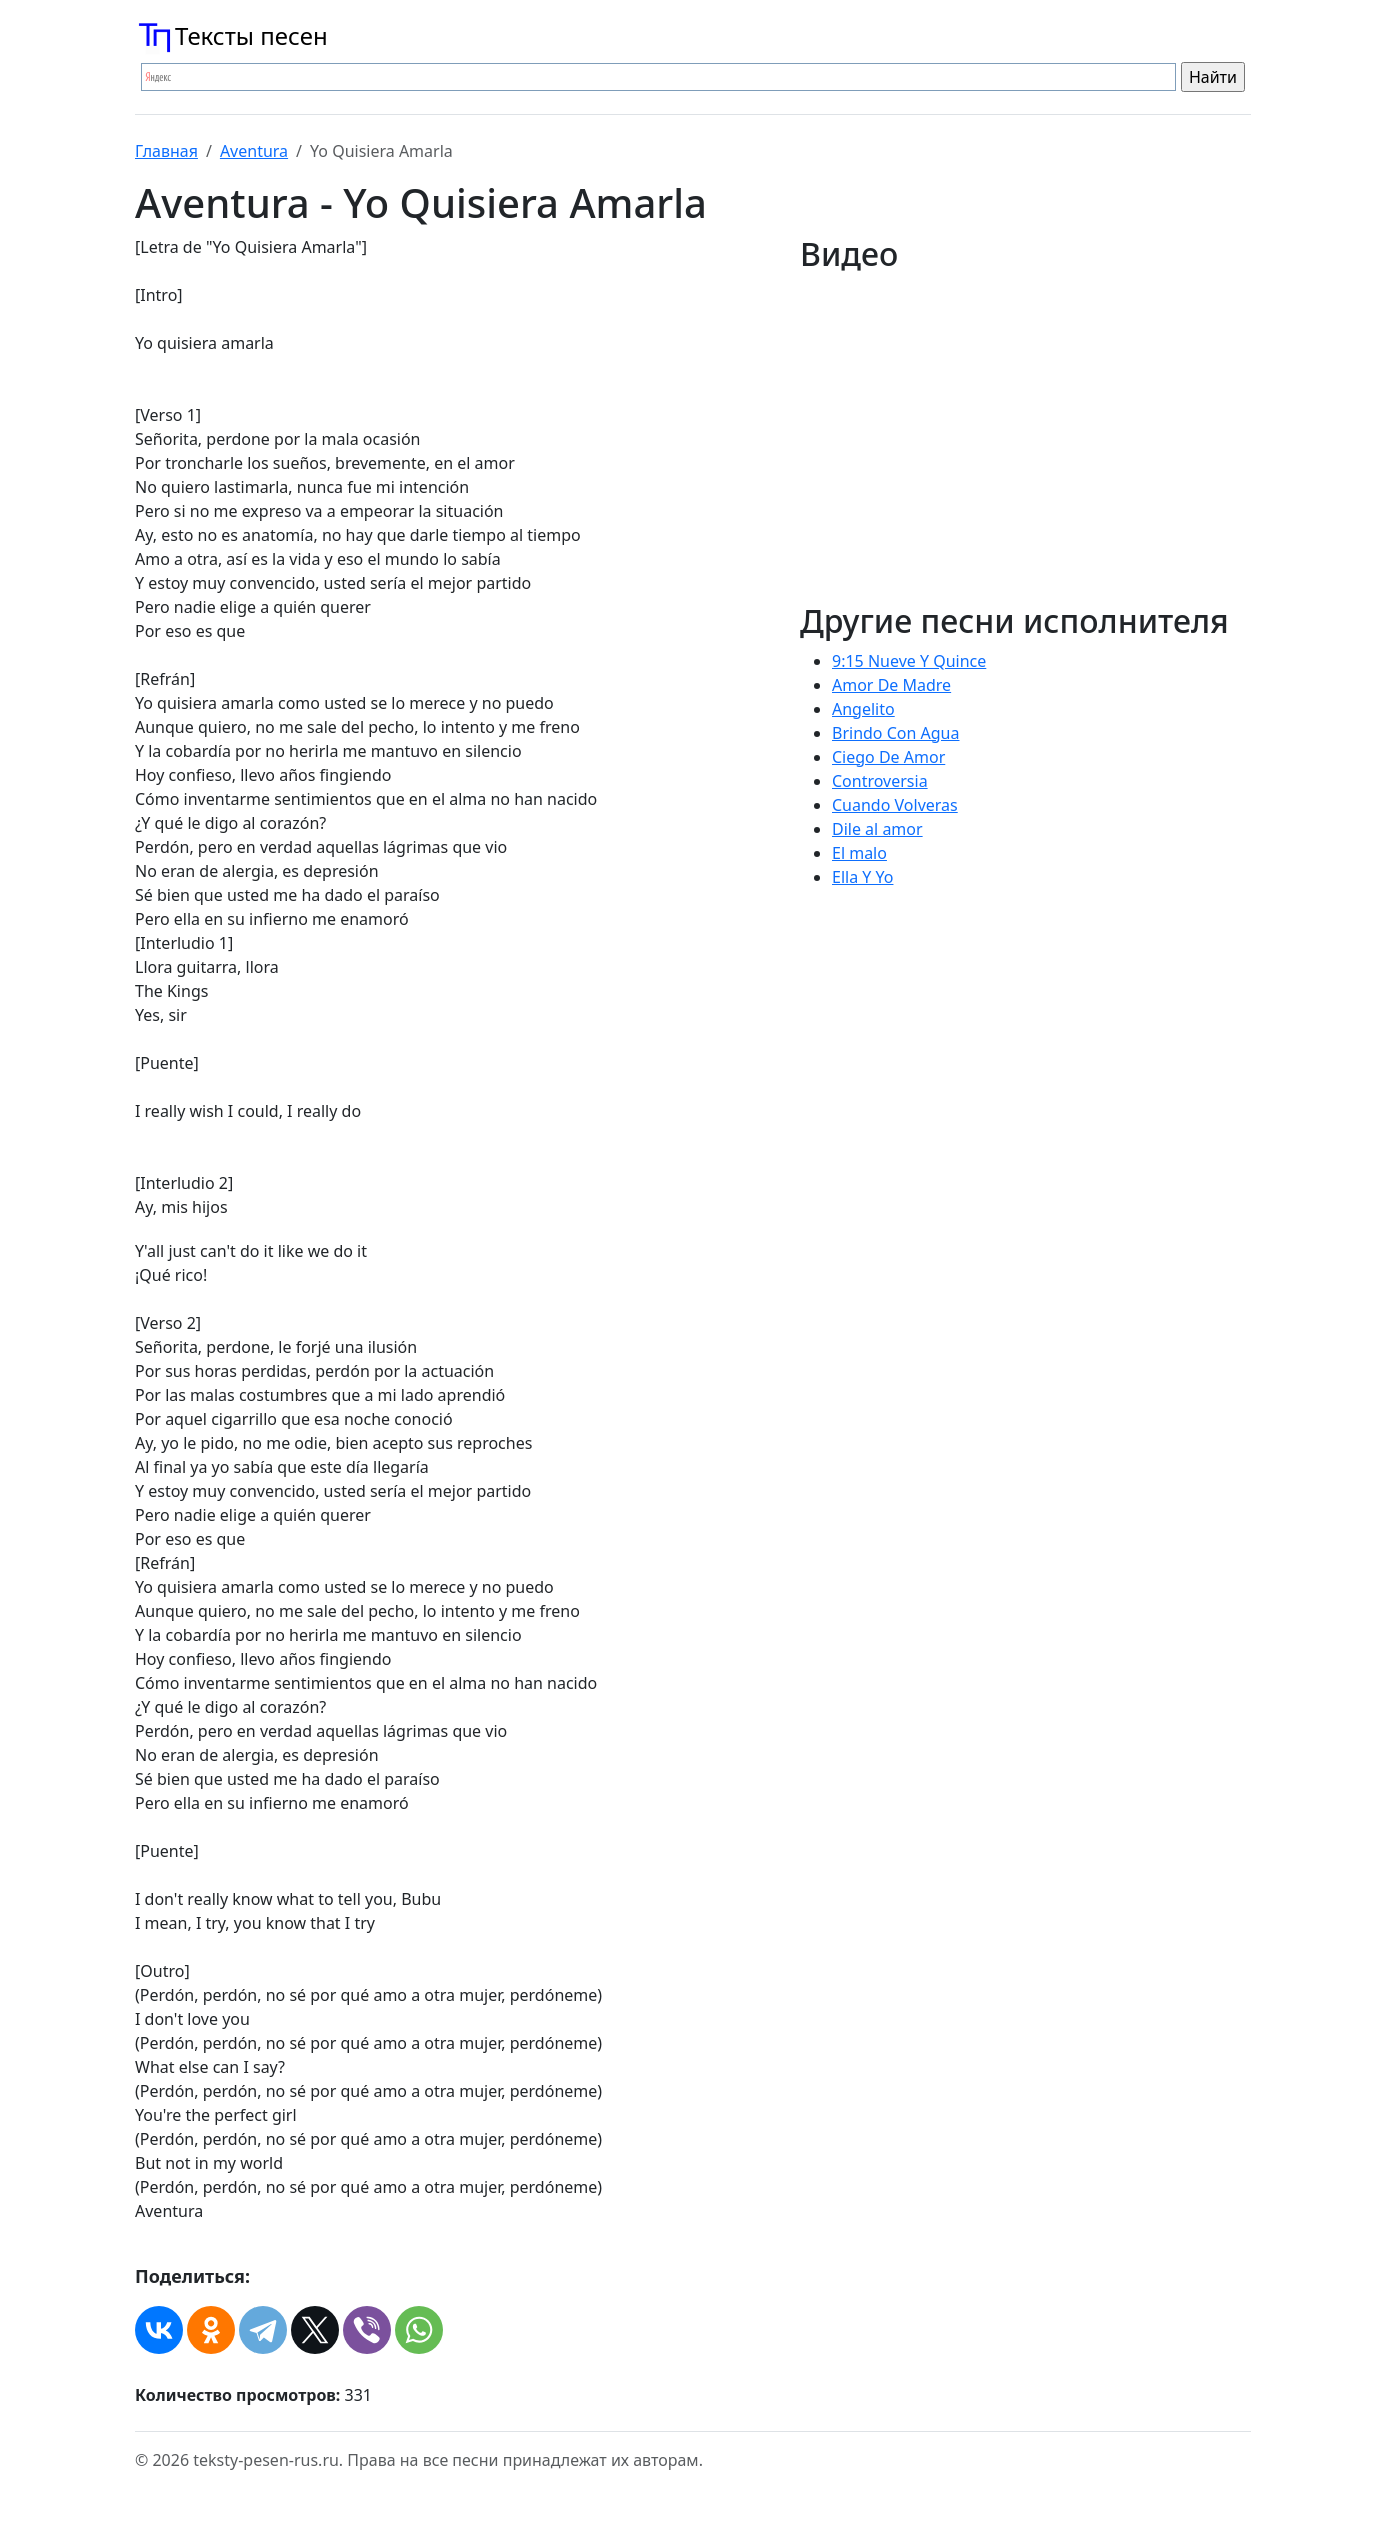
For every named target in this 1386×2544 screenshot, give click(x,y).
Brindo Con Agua (895, 733)
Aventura (254, 151)
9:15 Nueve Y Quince (909, 661)
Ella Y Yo (862, 877)
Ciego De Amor (888, 757)
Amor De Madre (891, 685)
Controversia (880, 781)
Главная (166, 151)
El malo (859, 853)
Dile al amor (877, 829)
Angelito (863, 709)
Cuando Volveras (895, 805)
